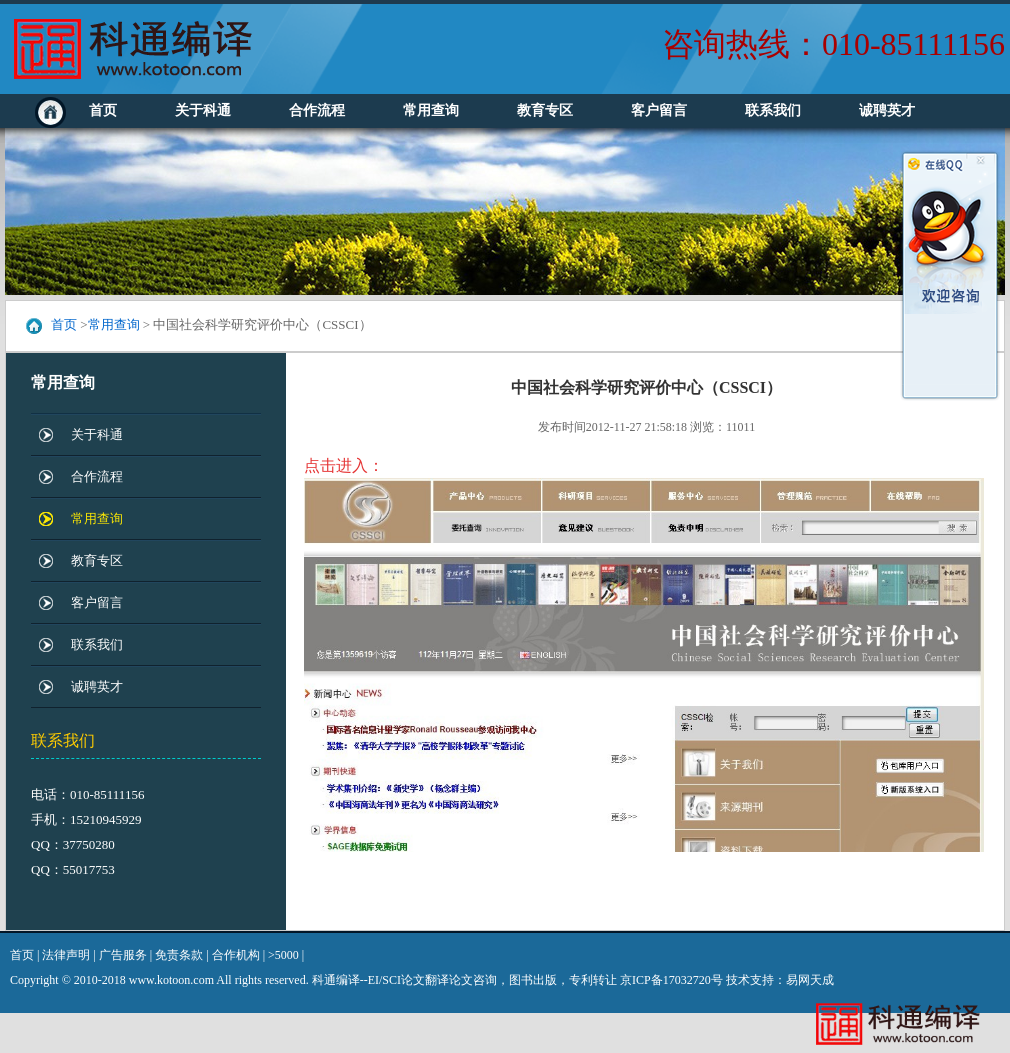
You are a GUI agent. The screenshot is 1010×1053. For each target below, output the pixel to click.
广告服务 (123, 955)
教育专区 (545, 110)
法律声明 (66, 955)
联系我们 (773, 110)
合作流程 (317, 110)
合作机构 (236, 955)
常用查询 (431, 110)
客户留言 (659, 110)
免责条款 (179, 955)
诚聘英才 (887, 110)
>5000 (283, 955)
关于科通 (203, 110)
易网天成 (810, 980)
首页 (103, 110)
